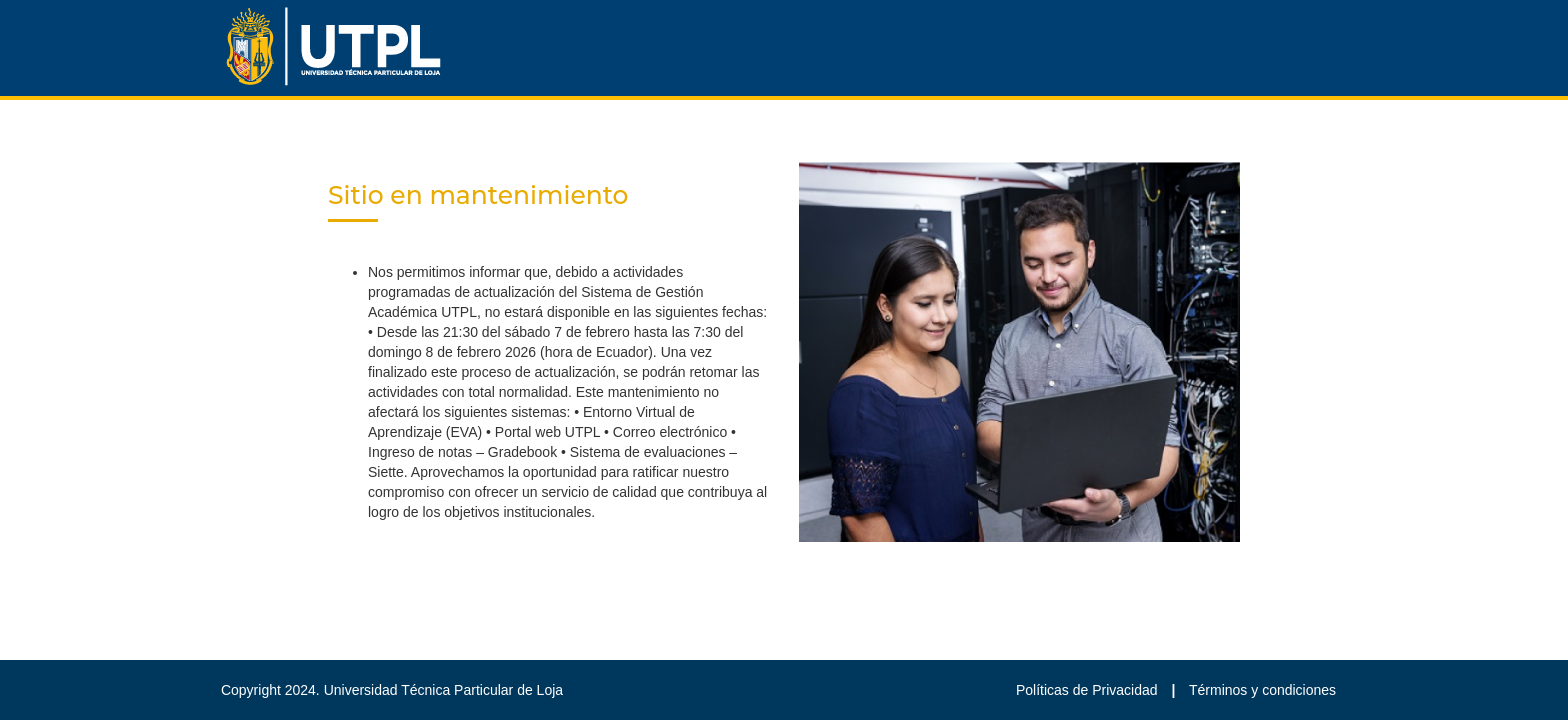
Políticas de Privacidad (1089, 690)
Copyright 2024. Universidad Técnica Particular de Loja (392, 690)
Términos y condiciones (1262, 690)
